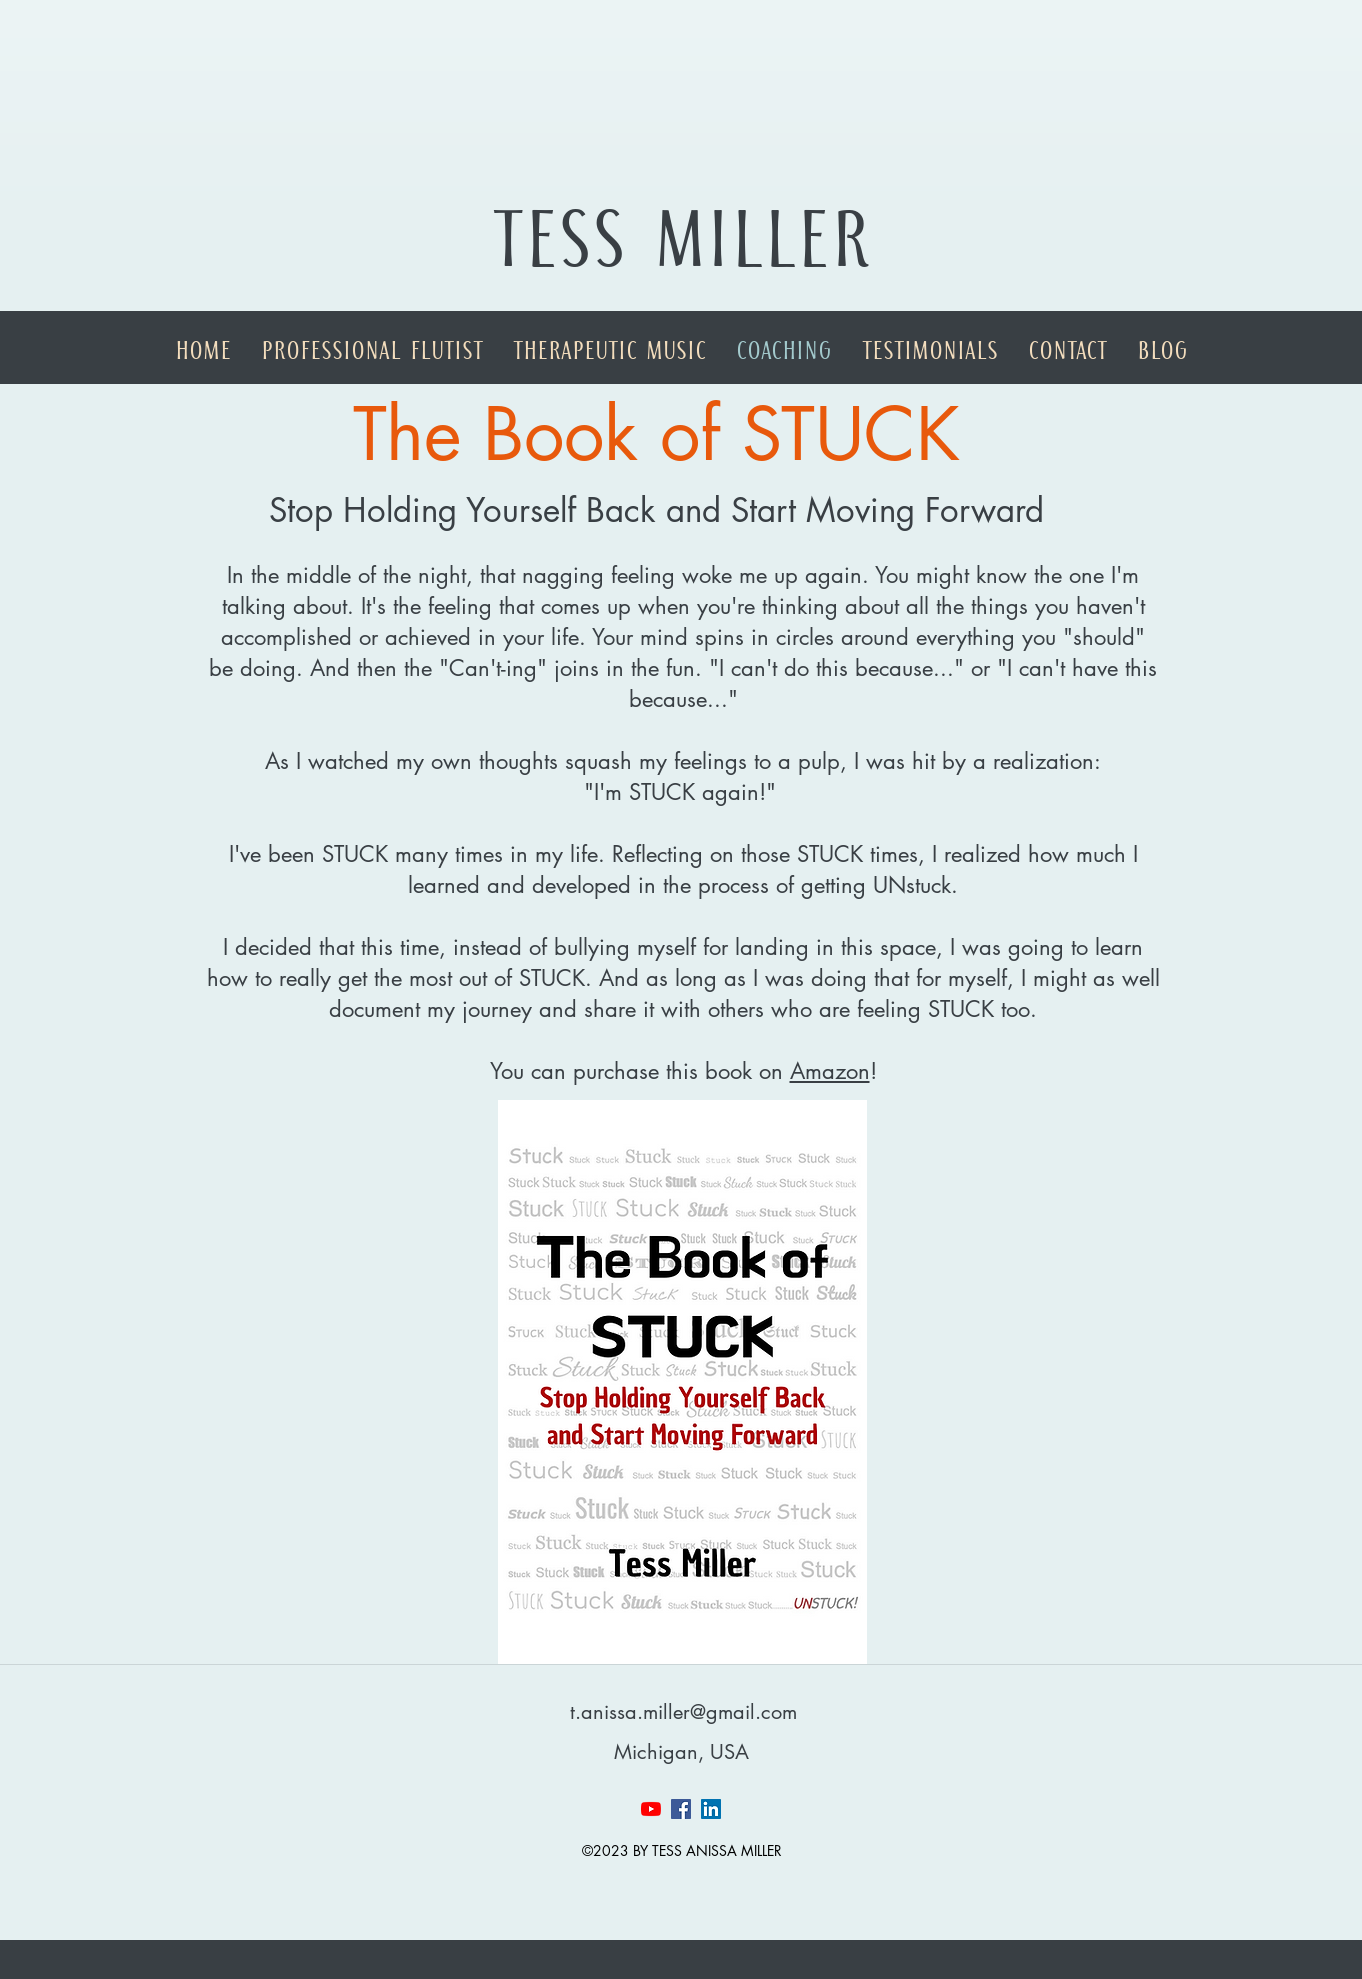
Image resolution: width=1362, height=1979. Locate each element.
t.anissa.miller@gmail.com (683, 1712)
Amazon (830, 1071)
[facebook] (681, 1809)
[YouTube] (651, 1809)
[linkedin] (711, 1809)
